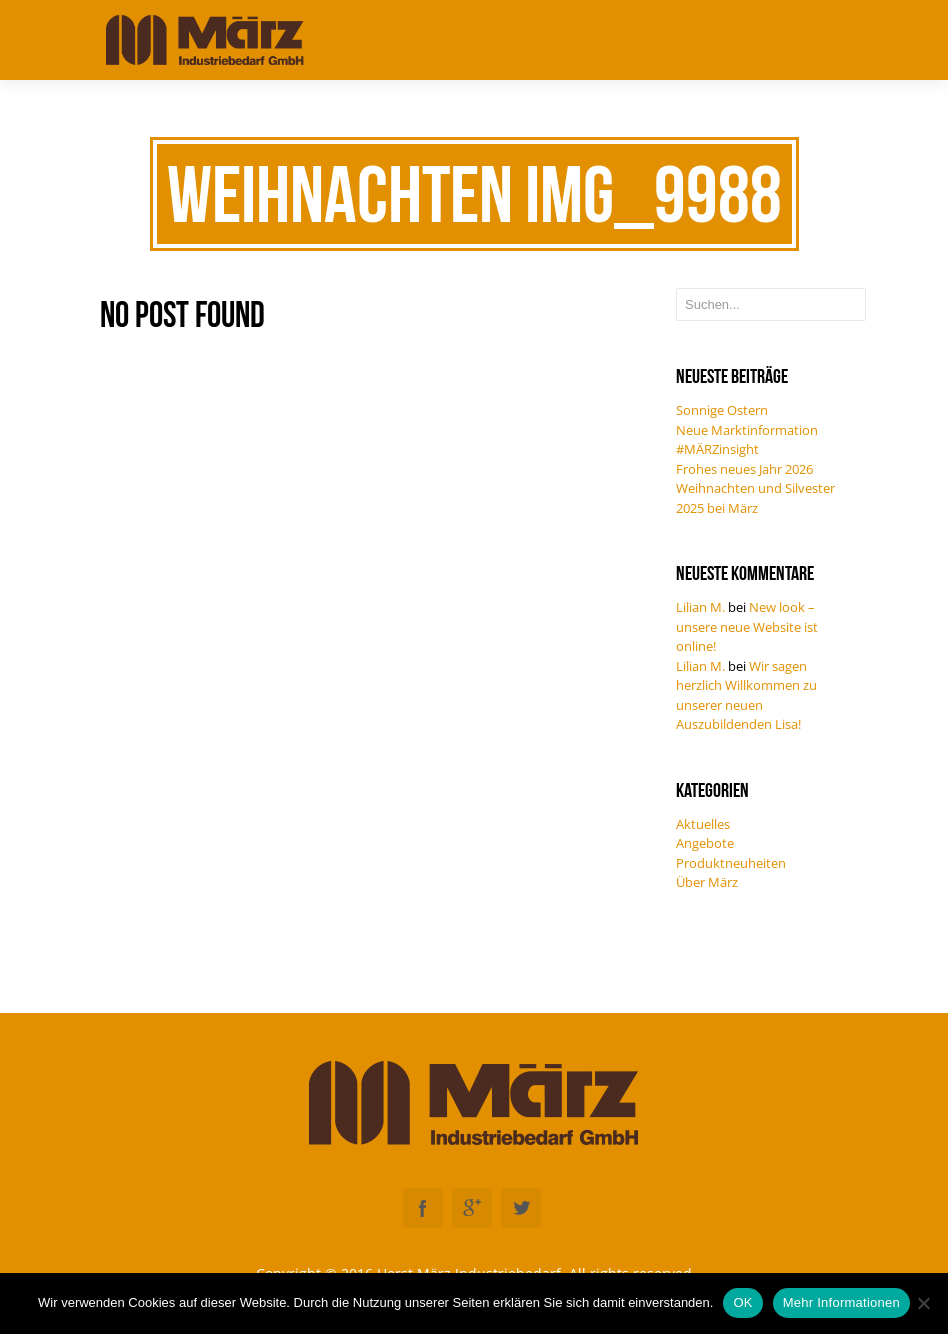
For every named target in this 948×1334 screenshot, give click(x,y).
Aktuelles (703, 824)
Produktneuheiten (731, 863)
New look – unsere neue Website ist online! (747, 626)
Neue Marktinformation (747, 430)
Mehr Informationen (841, 1302)
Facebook (423, 1208)
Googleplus (472, 1208)
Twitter (521, 1208)
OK (742, 1302)
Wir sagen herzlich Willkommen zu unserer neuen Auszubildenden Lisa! (746, 695)
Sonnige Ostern (722, 410)
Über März (707, 882)
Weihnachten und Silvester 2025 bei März (755, 498)
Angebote (705, 843)
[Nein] (923, 1303)
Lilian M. (700, 607)
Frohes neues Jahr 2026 (744, 469)
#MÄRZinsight (717, 449)
